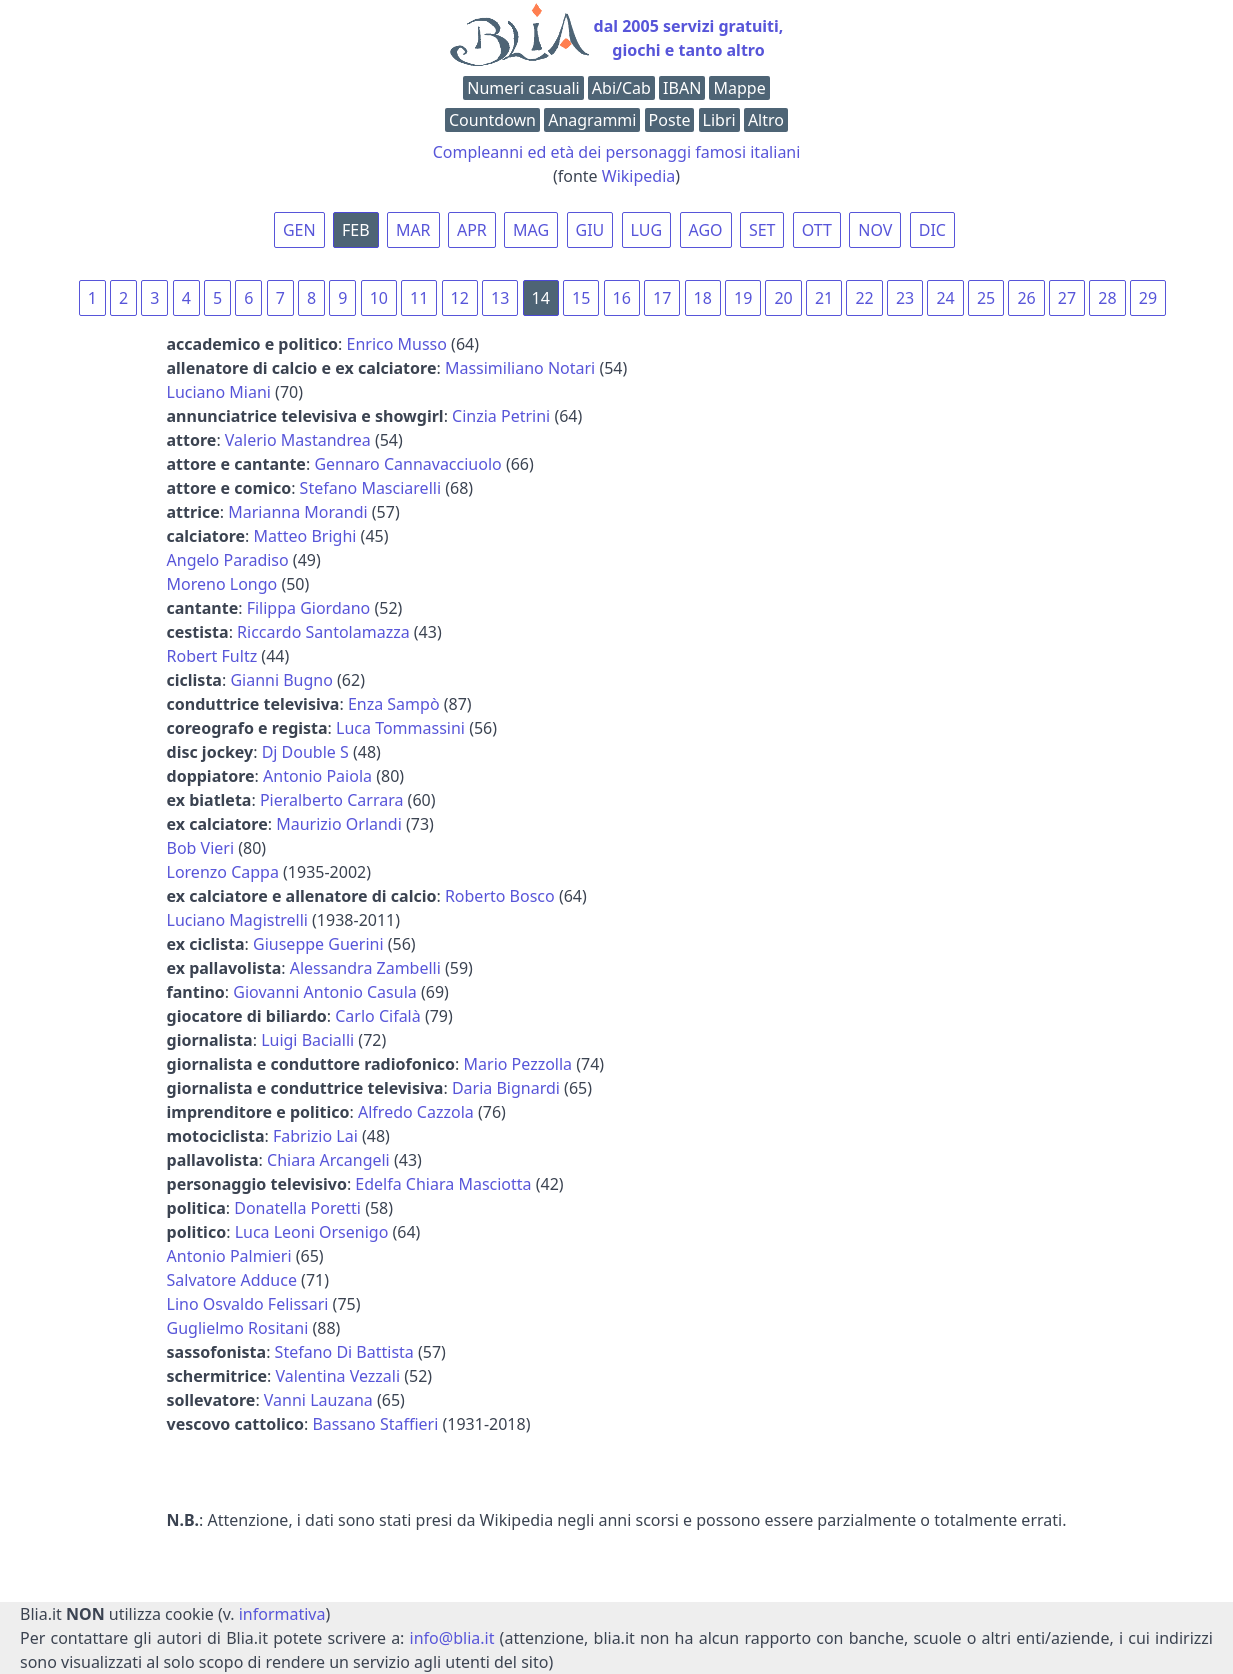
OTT (817, 230)
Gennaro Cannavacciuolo (407, 464)
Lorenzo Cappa (223, 872)
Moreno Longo (222, 584)
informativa (282, 1614)
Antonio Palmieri (229, 1256)
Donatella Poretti (297, 1208)
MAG (531, 230)
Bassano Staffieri (375, 1424)
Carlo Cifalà (378, 1016)
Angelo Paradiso (228, 560)
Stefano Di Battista (344, 1352)
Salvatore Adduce (232, 1280)
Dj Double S (305, 752)
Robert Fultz (212, 656)
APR (472, 230)
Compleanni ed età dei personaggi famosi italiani (617, 152)
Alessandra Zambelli (365, 968)
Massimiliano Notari (520, 368)
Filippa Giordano (309, 608)
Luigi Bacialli (307, 1040)
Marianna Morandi (297, 512)
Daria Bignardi (506, 1088)
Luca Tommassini (400, 728)
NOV (875, 230)
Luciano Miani (219, 392)
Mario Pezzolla (518, 1064)
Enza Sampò (394, 704)
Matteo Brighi (305, 536)
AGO (706, 230)
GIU (590, 230)
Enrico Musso (396, 344)
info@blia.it (452, 1638)
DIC (932, 230)
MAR (413, 230)
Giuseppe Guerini (318, 944)
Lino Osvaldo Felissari (248, 1304)
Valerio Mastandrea (298, 440)
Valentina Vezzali (337, 1376)
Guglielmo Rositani (238, 1328)
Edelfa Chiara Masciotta (443, 1184)
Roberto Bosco (500, 896)
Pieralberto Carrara (332, 800)
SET (762, 230)
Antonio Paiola (317, 776)
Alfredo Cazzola (416, 1112)
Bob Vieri (201, 848)
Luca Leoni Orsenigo (312, 1232)
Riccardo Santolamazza (323, 632)
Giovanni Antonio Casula (324, 992)
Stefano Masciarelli (370, 488)
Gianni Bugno (281, 680)
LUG (647, 230)
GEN (299, 230)
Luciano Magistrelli (237, 920)
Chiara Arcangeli (328, 1160)
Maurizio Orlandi (339, 824)
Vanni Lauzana (318, 1400)
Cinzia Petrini (501, 416)
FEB (356, 230)
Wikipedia (639, 176)
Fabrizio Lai (315, 1136)
